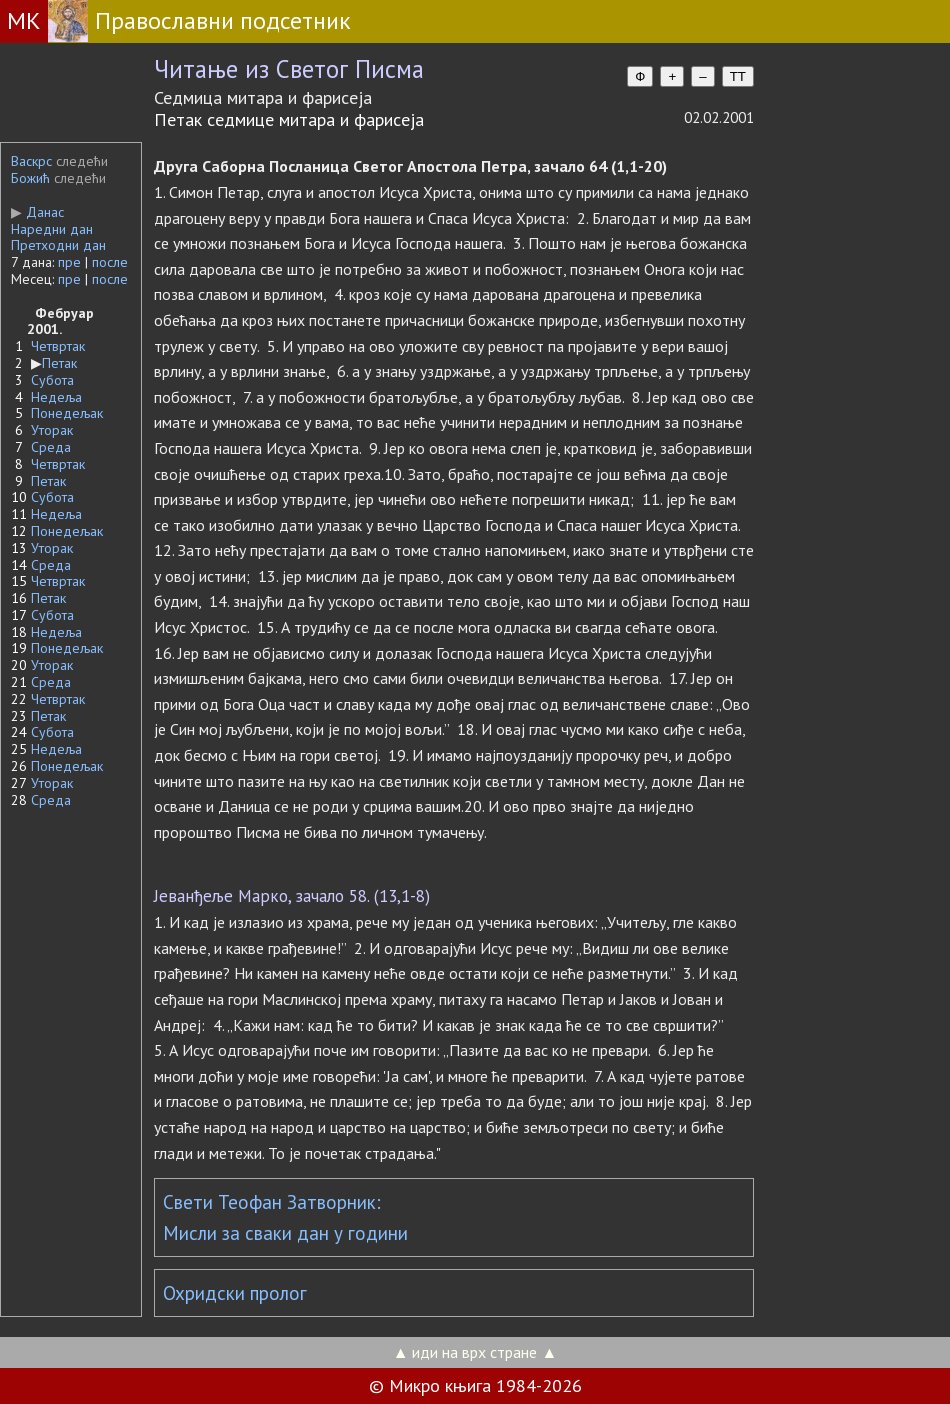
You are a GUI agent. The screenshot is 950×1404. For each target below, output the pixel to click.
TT (738, 76)
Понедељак (67, 413)
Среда (51, 447)
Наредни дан (52, 229)
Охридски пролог (235, 1293)
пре (69, 262)
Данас (37, 212)
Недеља (56, 397)
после (110, 262)
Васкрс (31, 161)
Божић (30, 178)
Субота (52, 380)
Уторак (52, 430)
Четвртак (58, 346)
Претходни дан (58, 245)
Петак (59, 363)
